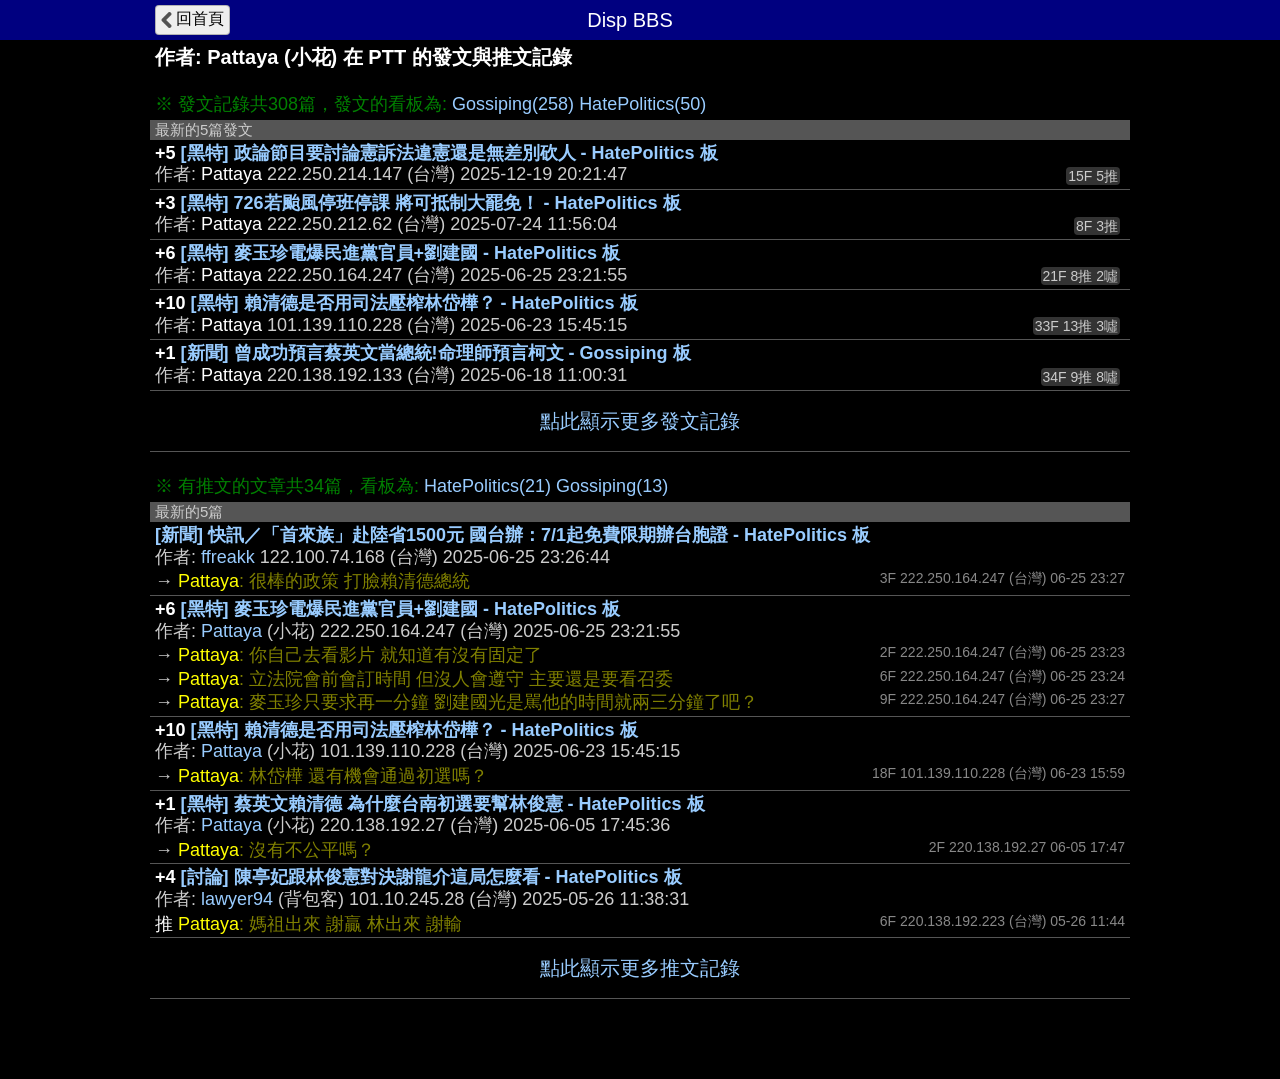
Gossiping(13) (612, 486)
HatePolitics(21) (487, 486)
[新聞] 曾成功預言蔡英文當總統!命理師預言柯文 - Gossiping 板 (436, 353)
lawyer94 (237, 899)
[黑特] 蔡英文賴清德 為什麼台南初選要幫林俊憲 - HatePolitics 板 (443, 804)
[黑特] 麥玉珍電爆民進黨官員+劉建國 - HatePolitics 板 (401, 253)
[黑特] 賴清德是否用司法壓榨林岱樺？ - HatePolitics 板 (414, 303)
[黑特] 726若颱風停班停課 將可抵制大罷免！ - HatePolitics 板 (431, 203)
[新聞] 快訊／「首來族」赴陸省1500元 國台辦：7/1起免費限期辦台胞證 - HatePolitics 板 (512, 535)
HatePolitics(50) (642, 104)
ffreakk (228, 557)
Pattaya (231, 631)
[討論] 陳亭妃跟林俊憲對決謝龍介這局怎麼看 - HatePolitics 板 (431, 877)
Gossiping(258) (513, 104)
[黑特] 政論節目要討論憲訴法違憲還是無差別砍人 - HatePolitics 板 (449, 153)
